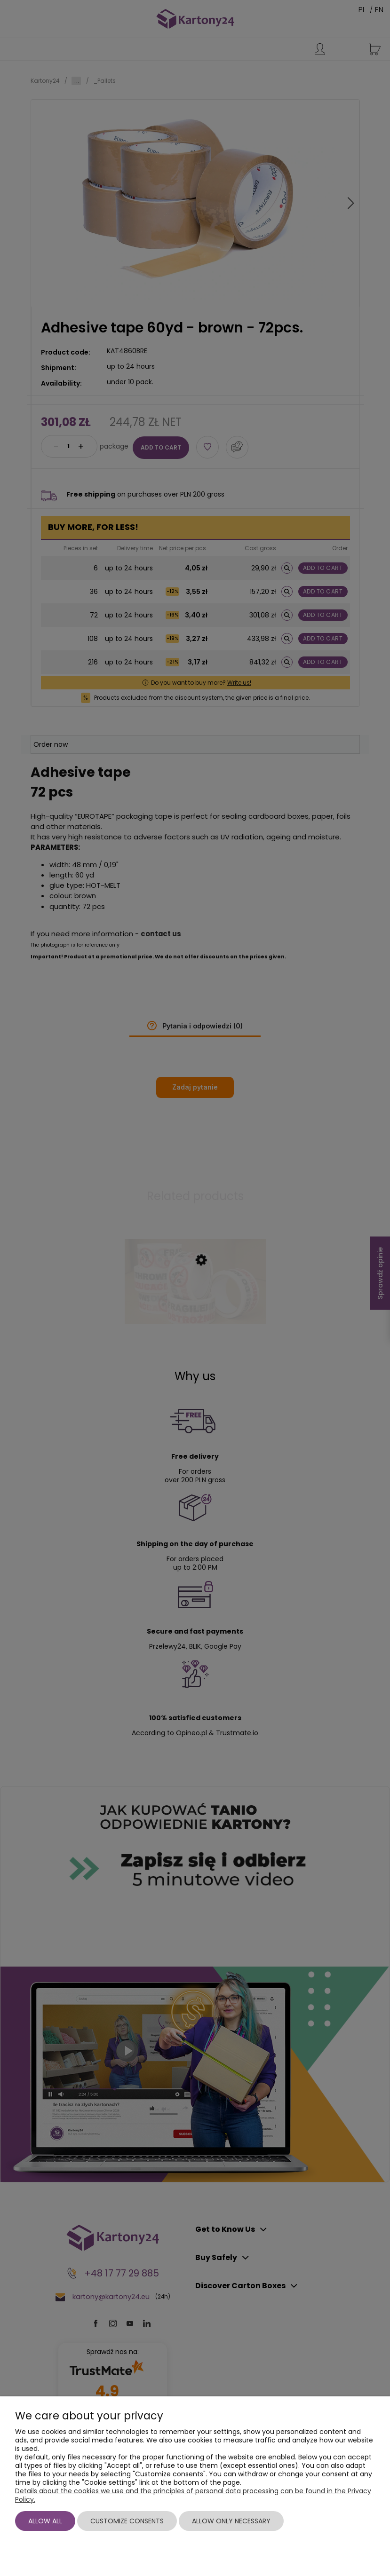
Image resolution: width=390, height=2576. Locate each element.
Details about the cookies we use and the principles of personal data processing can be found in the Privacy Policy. (193, 2495)
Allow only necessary (231, 2521)
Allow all (45, 2521)
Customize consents (127, 2521)
